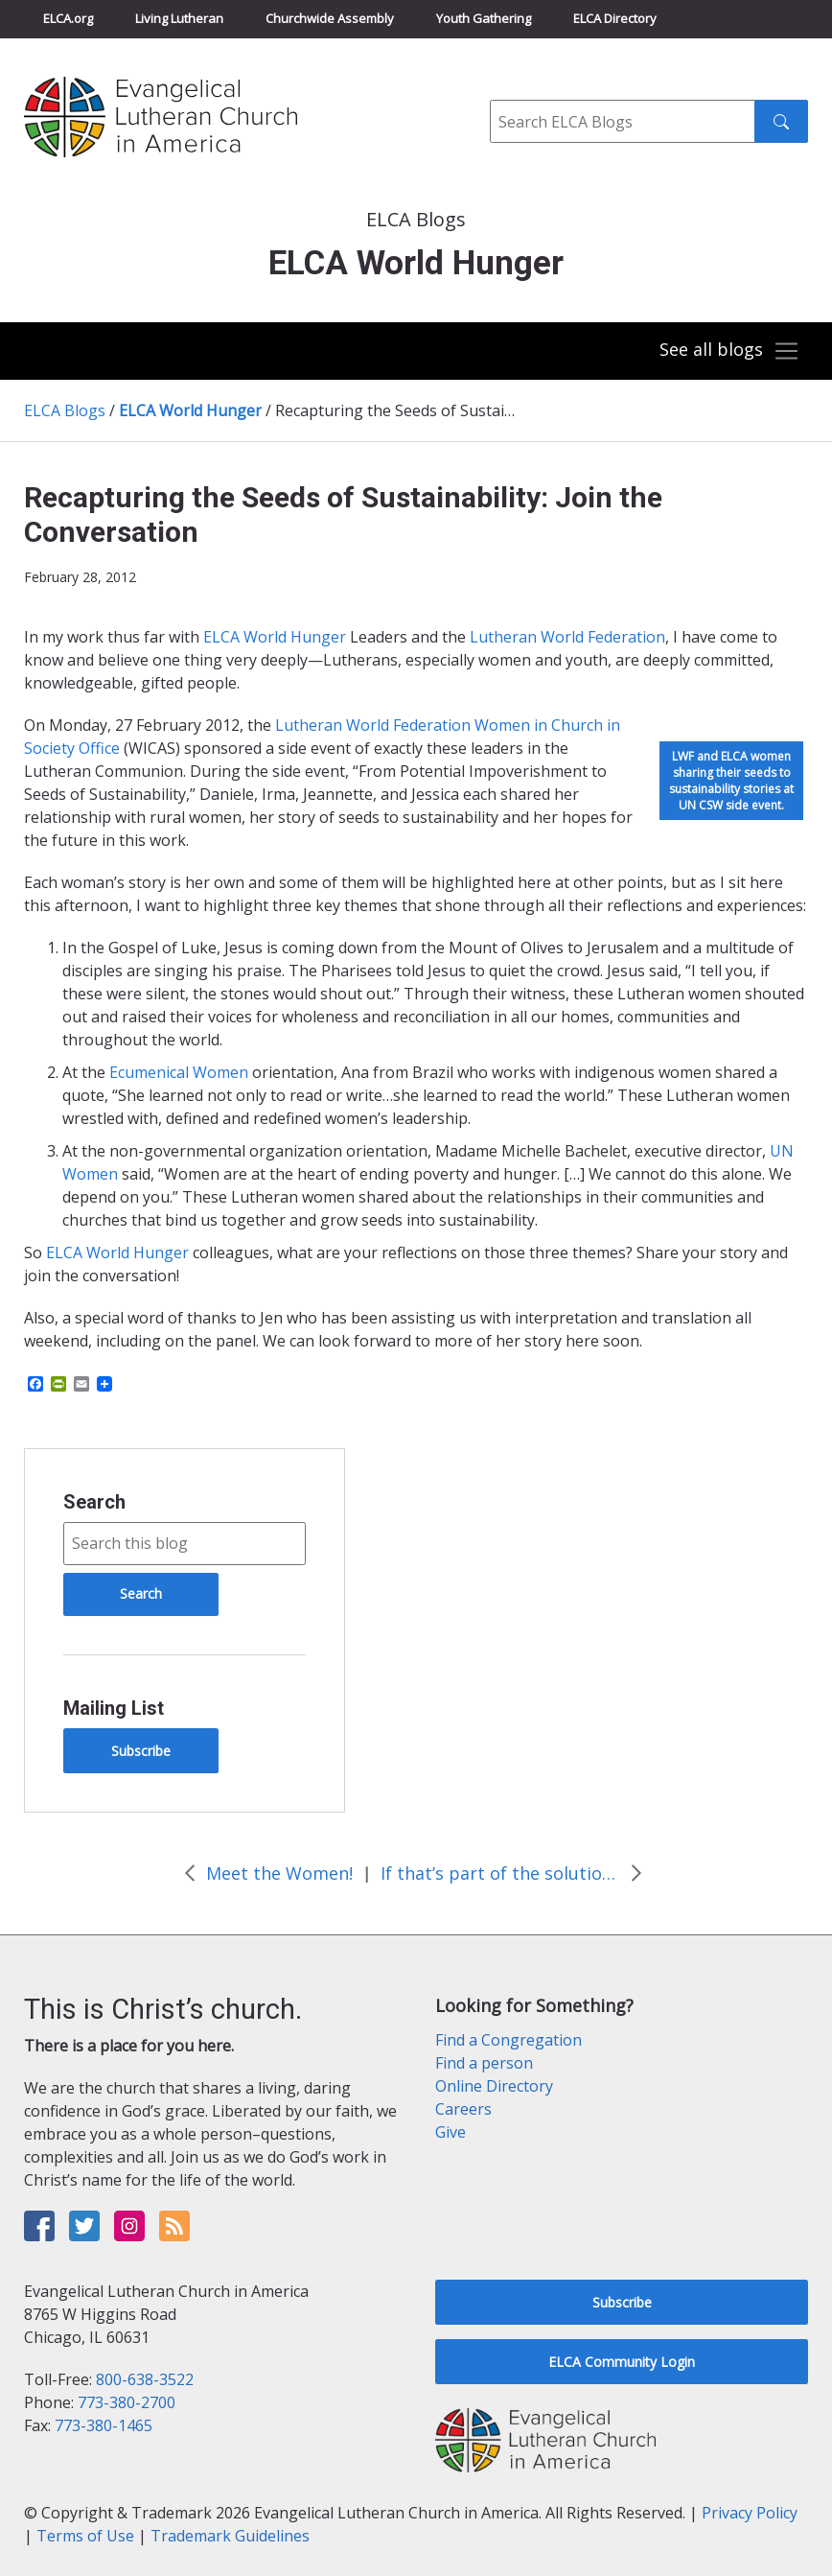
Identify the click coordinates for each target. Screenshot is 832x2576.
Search (94, 1501)
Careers (463, 2108)
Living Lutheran (179, 18)
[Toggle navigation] (728, 351)
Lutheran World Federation (373, 725)
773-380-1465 (103, 2425)
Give (450, 2132)
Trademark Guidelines (230, 2535)
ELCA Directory (615, 18)
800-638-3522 (145, 2379)
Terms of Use (85, 2535)
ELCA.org (68, 18)
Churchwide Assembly (330, 18)
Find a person (484, 2062)
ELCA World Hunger (190, 410)
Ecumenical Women (178, 1072)
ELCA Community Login (621, 2362)
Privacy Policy (749, 2512)
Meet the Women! (279, 1873)
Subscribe (141, 1751)
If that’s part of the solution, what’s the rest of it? (500, 1873)
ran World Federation (588, 636)
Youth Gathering (483, 18)
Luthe (491, 636)
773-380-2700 (126, 2402)
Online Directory (494, 2085)
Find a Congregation (508, 2039)
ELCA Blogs (64, 410)
